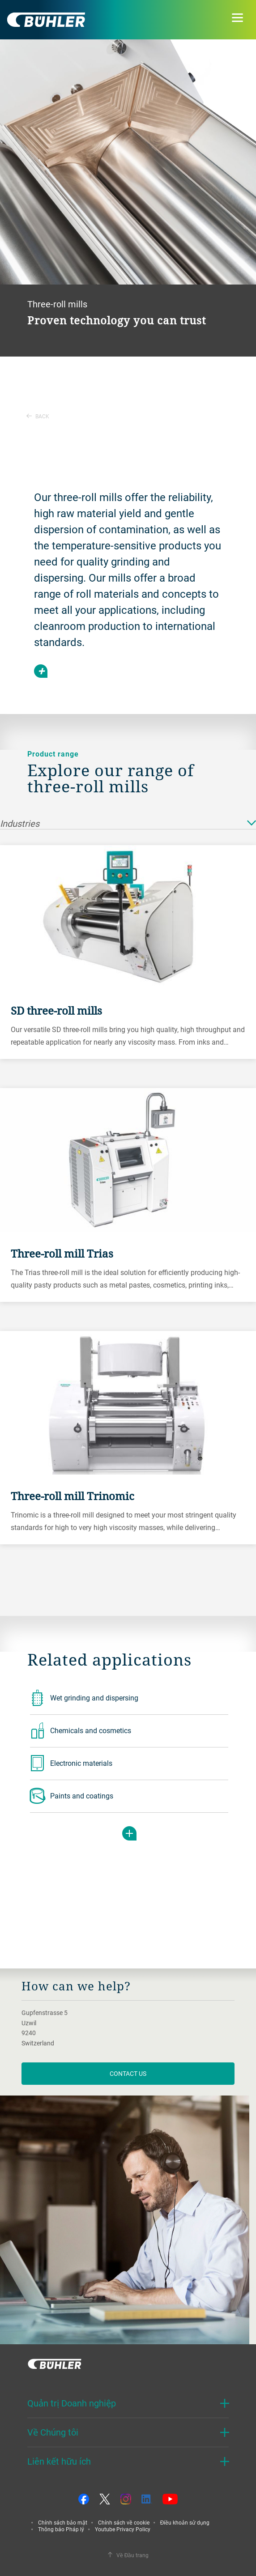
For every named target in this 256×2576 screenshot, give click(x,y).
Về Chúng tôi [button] (52, 2432)
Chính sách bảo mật (62, 2522)
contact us (128, 2073)
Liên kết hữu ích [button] (59, 2461)
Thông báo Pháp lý (61, 2529)
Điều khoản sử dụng (185, 2522)
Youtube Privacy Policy (122, 2529)
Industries (128, 823)
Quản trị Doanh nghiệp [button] (71, 2403)
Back (37, 416)
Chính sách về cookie (123, 2522)
